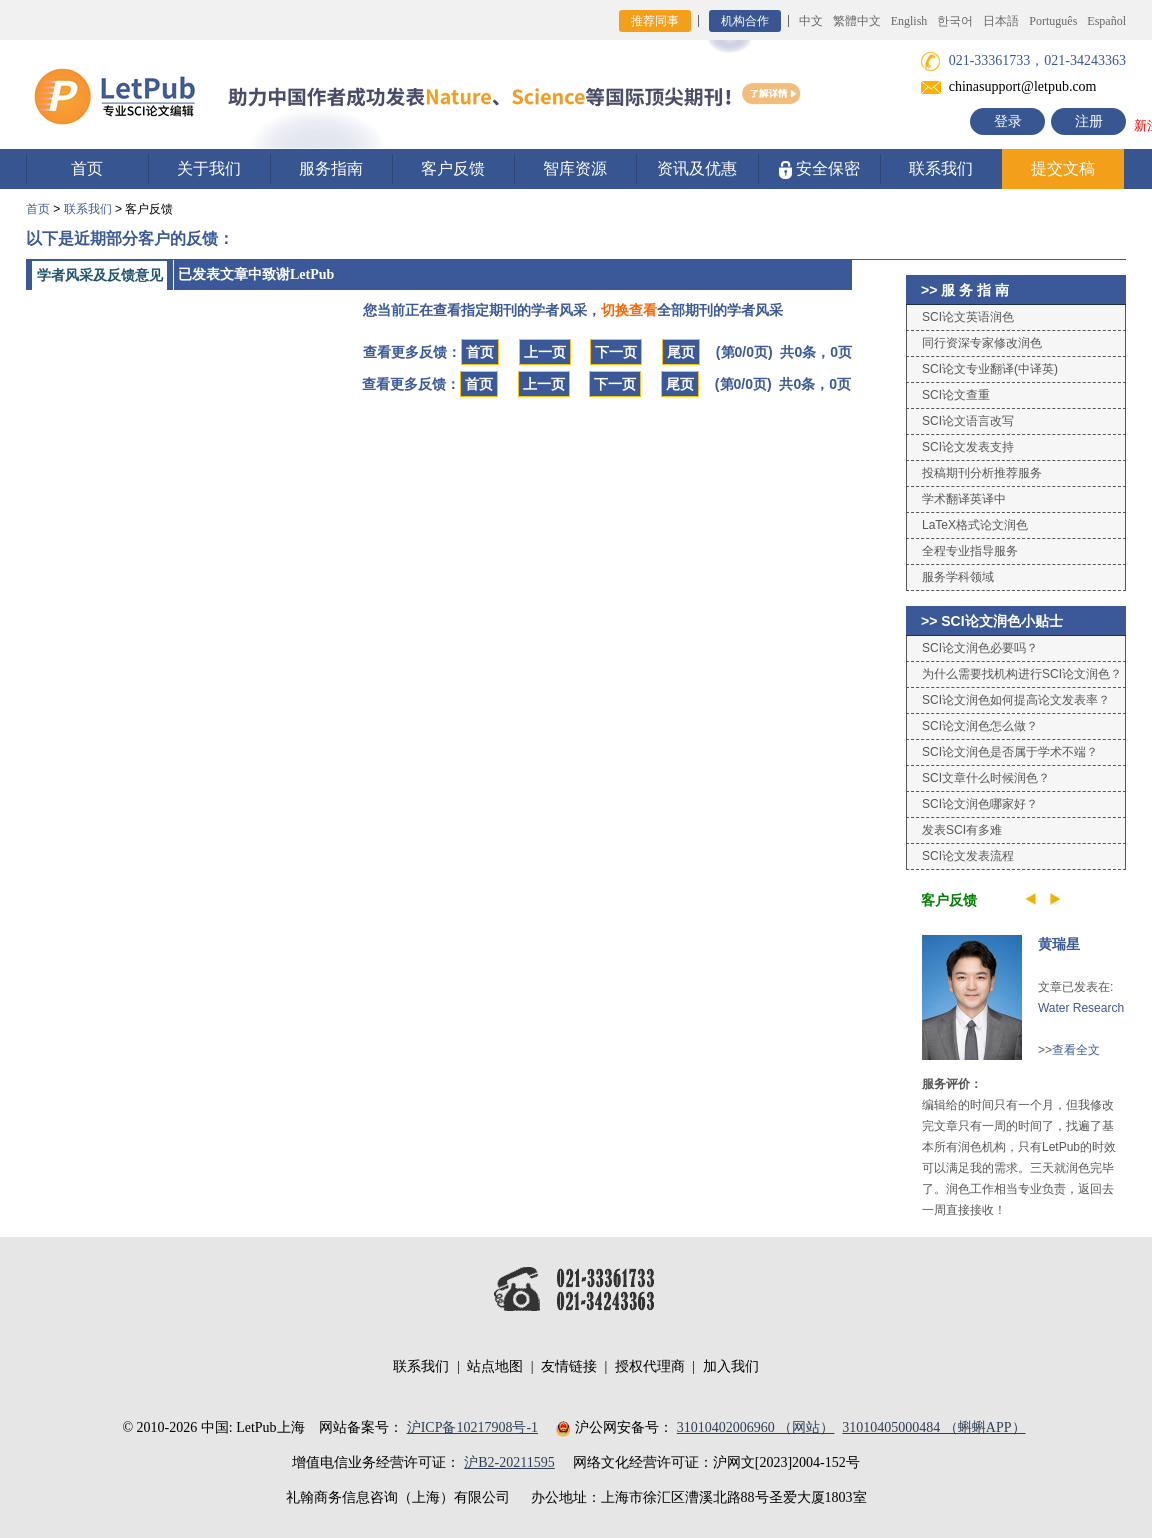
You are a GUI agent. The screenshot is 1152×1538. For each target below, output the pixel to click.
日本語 (1001, 21)
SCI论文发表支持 (968, 447)
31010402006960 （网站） (756, 1427)
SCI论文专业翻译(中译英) (990, 369)
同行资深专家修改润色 (982, 343)
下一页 (616, 352)
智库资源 (575, 168)
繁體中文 (857, 21)
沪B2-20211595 (509, 1462)
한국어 (955, 21)
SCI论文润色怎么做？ (980, 726)
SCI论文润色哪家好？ (980, 804)
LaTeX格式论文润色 (975, 525)
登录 (1008, 121)
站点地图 (495, 1366)
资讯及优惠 (697, 168)
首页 (87, 168)
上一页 (545, 352)
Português (1053, 21)
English (909, 21)
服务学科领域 (958, 577)
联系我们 (941, 168)
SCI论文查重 (956, 395)
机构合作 (745, 21)
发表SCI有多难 (962, 830)
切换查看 (629, 310)
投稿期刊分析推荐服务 (982, 473)
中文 (811, 21)
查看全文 (1076, 1050)
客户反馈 (453, 168)
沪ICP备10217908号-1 (472, 1427)
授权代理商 (650, 1366)
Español (1106, 21)
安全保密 (819, 169)
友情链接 (569, 1366)
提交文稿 (1063, 168)
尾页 (681, 352)
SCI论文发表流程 (968, 856)
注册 (1089, 121)
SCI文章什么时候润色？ (986, 778)
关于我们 (209, 168)
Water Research (1081, 1008)
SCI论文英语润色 (968, 317)
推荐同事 (655, 21)
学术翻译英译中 (964, 499)
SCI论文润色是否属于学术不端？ (1010, 752)
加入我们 (731, 1366)
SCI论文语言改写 (968, 421)
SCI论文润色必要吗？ (980, 648)
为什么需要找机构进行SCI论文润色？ (1022, 674)
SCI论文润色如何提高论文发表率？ (1016, 700)
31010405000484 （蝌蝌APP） (933, 1427)
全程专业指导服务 (970, 551)
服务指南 (331, 168)
